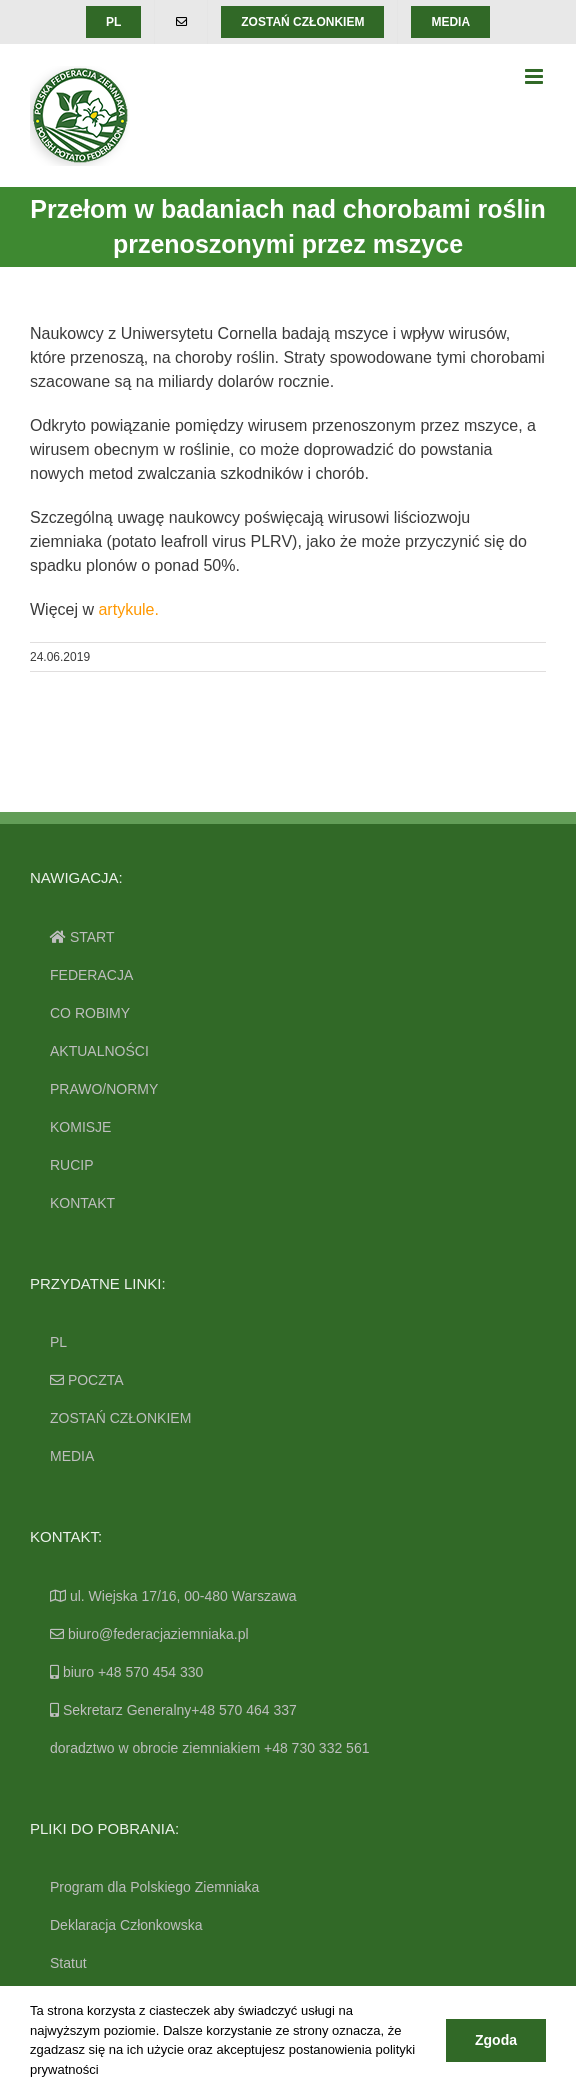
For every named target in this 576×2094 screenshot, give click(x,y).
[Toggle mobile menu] (535, 76)
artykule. (128, 609)
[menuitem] (113, 22)
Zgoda (496, 2040)
